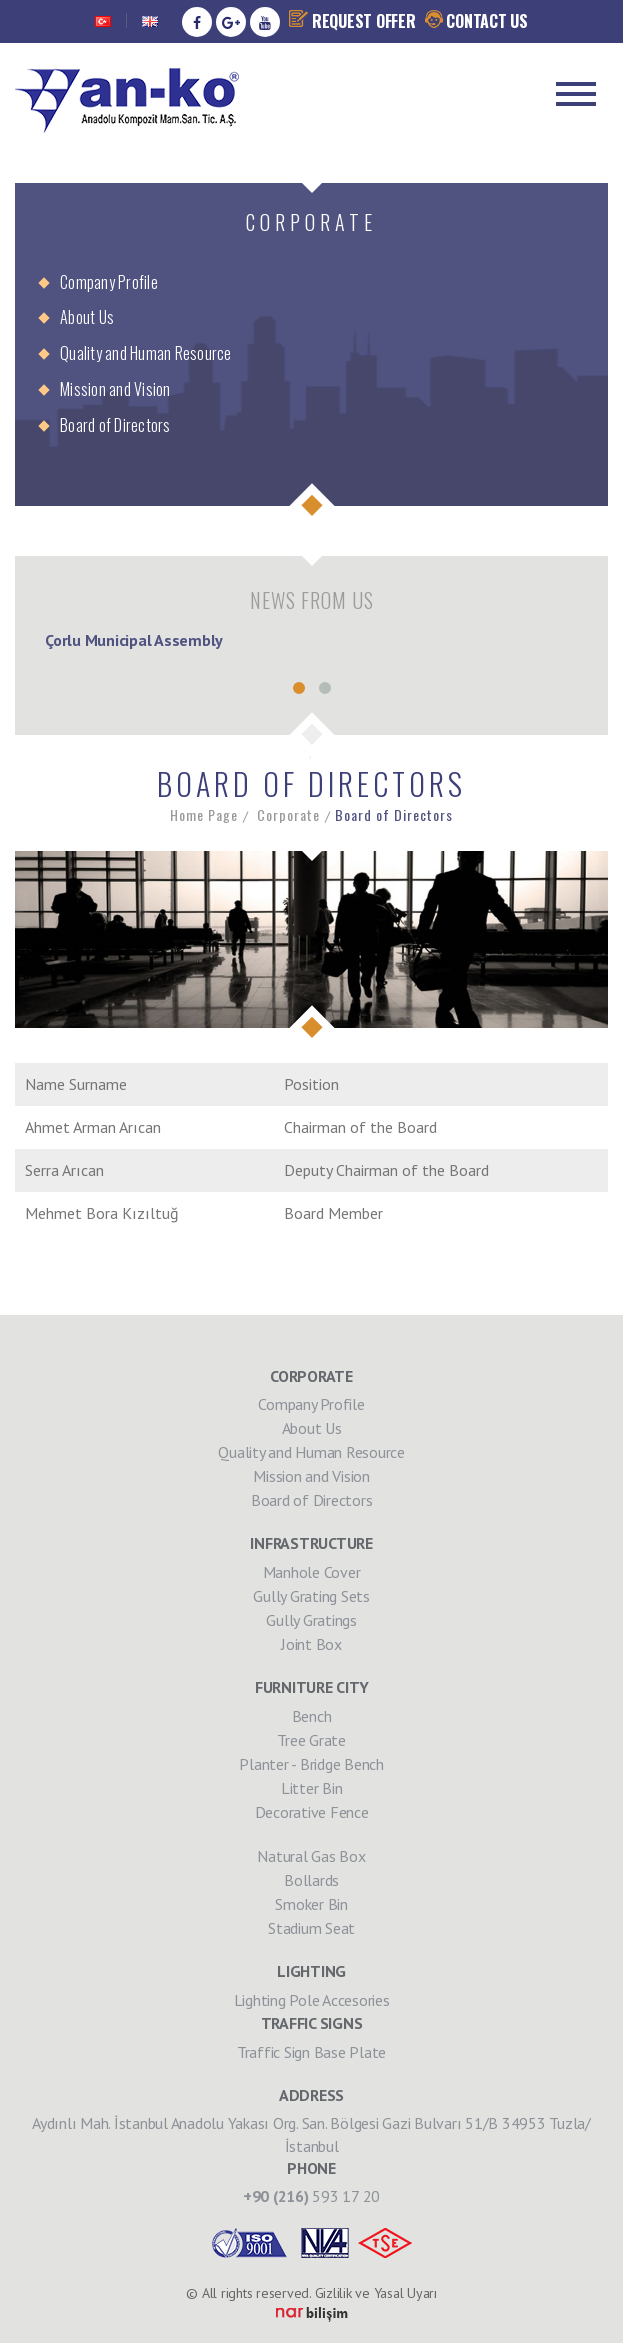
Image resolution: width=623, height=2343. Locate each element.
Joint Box (311, 1644)
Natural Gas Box (311, 1856)
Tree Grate (311, 1740)
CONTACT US (476, 21)
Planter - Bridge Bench (311, 1764)
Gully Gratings (311, 1620)
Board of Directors (115, 425)
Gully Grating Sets (311, 1596)
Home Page (204, 815)
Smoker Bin (311, 1904)
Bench (312, 1716)
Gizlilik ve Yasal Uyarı (376, 2293)
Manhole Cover (312, 1572)
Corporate (288, 815)
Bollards (311, 1880)
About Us (87, 317)
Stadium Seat (311, 1928)
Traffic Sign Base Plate (311, 2052)
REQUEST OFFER (352, 21)
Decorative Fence (312, 1812)
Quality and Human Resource (146, 353)
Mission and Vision (115, 389)
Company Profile (109, 282)
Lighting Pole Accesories (312, 2000)
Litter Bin (312, 1788)
